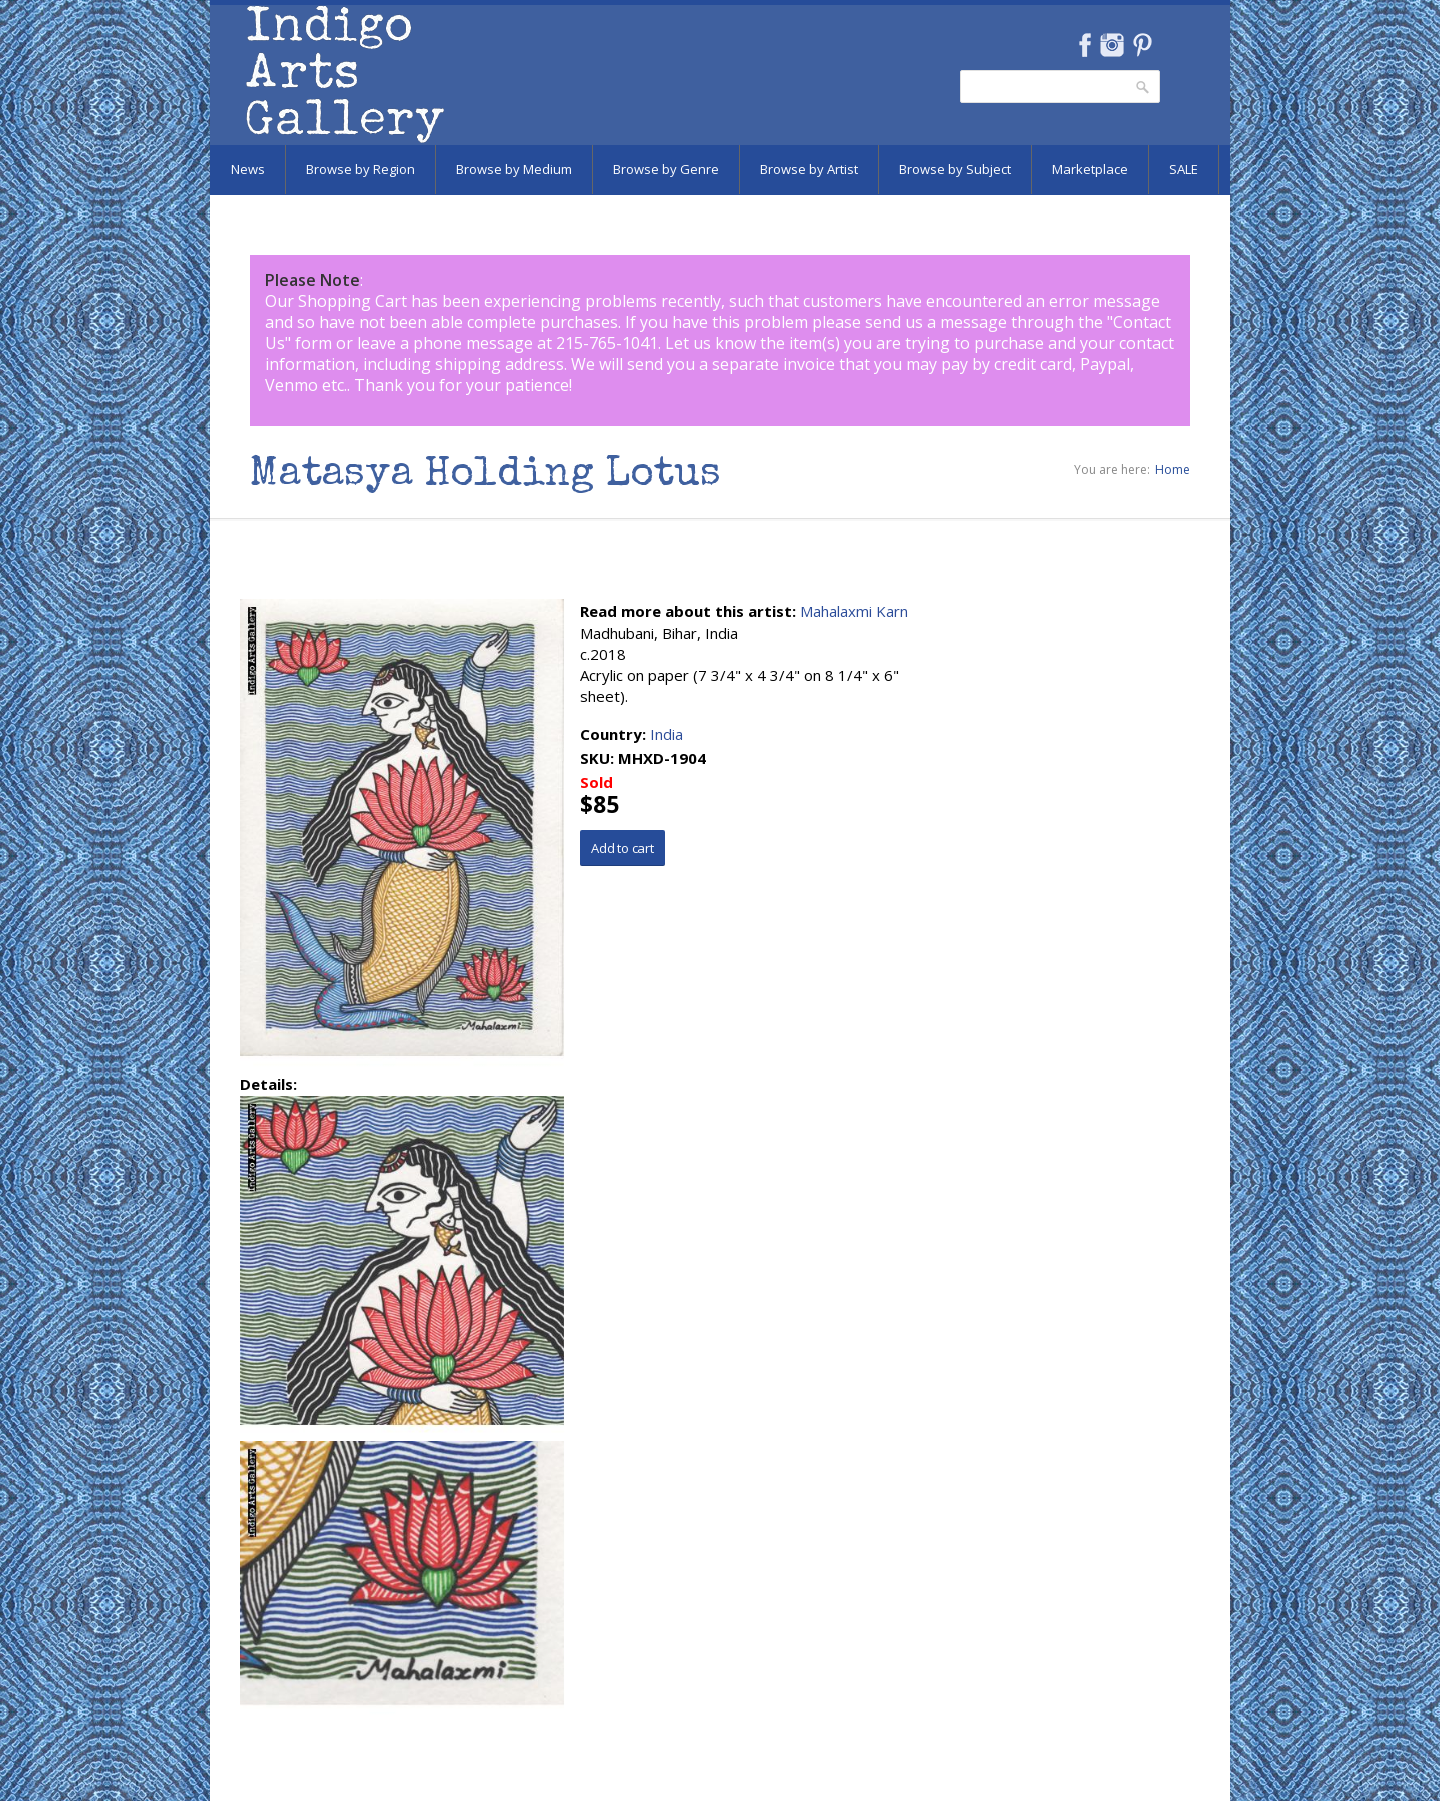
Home (1172, 469)
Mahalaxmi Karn (854, 611)
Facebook (1084, 45)
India (666, 734)
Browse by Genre (666, 169)
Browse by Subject (955, 169)
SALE (1183, 169)
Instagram (1111, 45)
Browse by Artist (809, 169)
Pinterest (1142, 45)
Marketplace (1090, 169)
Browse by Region (360, 169)
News (248, 169)
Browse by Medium (514, 169)
